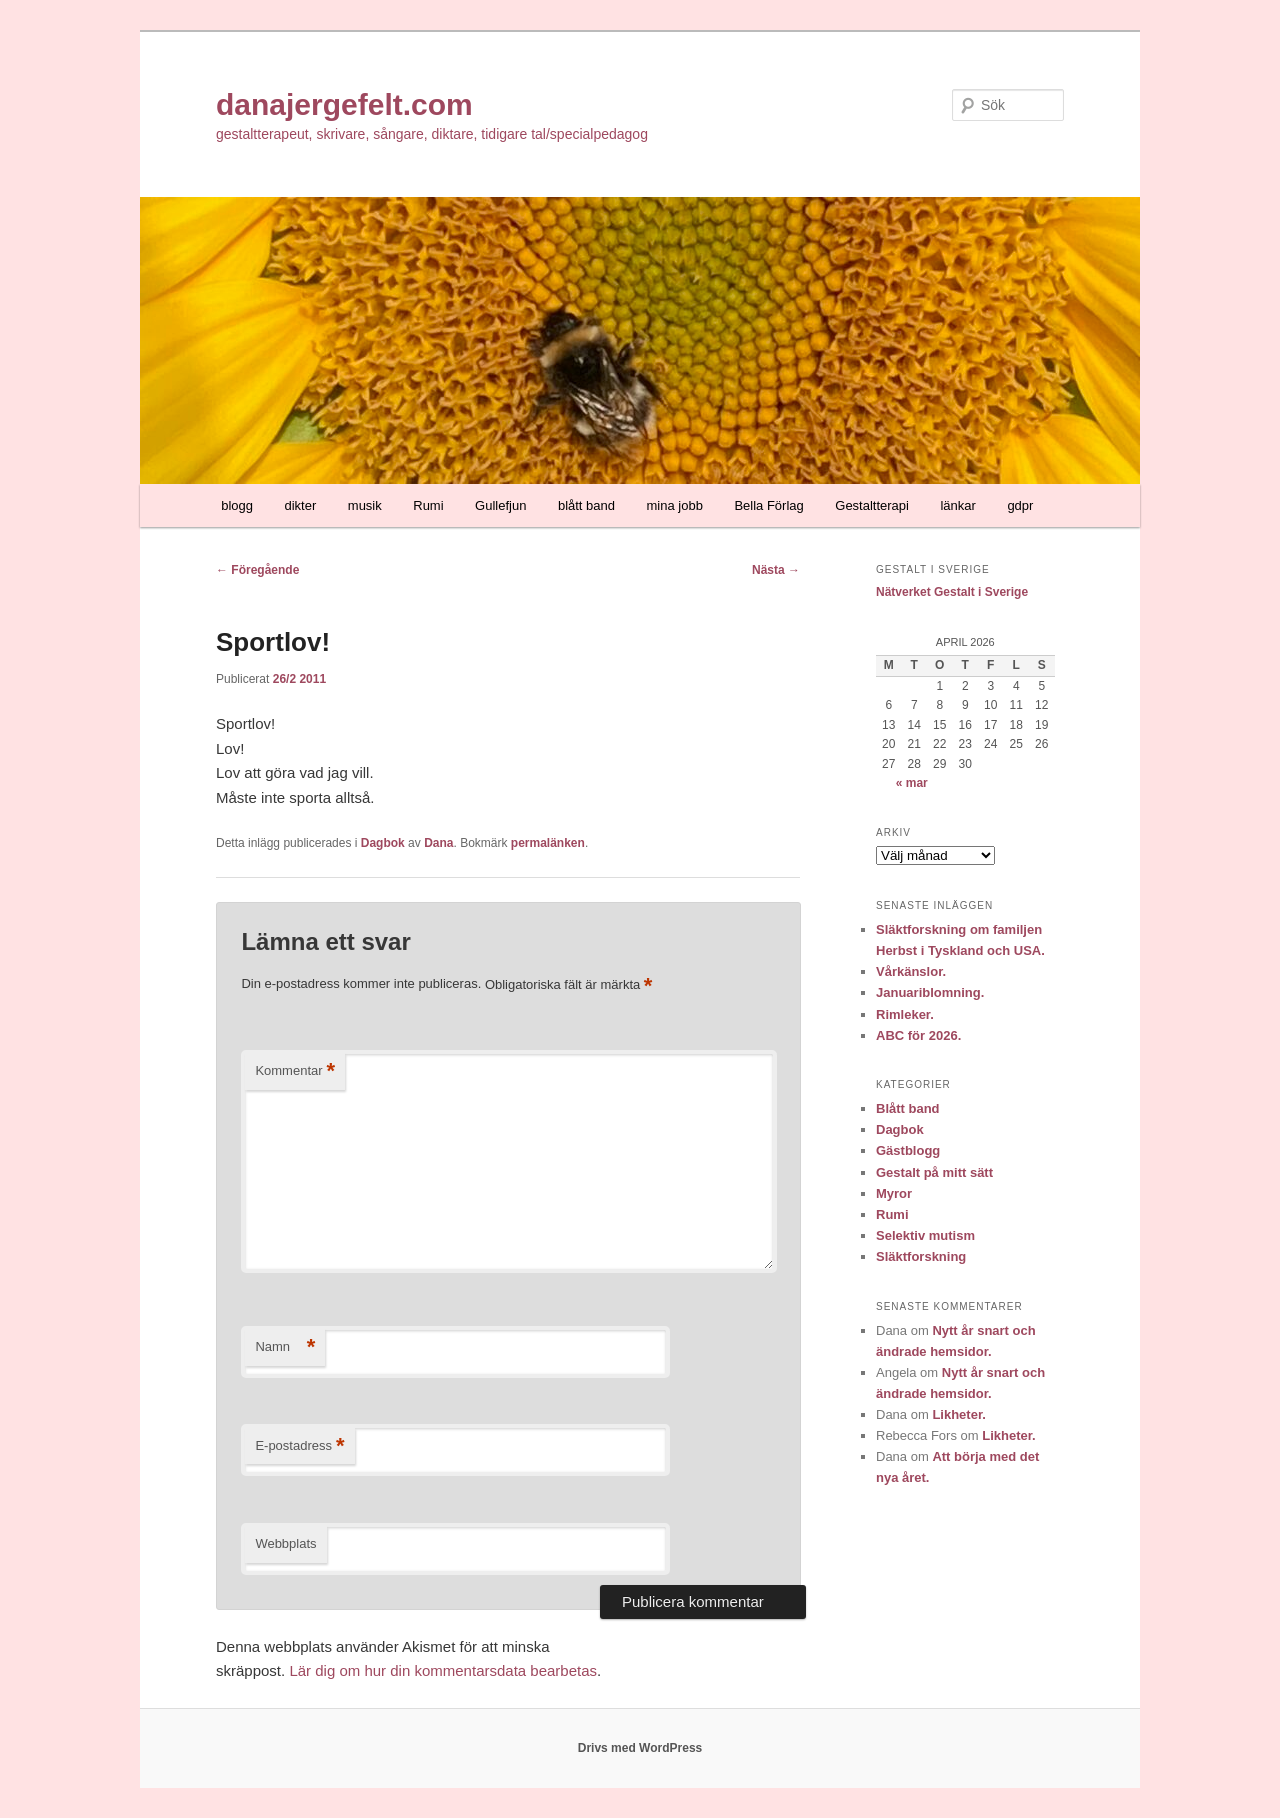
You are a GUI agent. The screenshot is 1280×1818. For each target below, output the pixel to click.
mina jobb (675, 505)
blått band (586, 505)
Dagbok (383, 843)
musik (365, 505)
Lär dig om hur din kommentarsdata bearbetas (443, 1670)
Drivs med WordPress (640, 1748)
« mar (912, 783)
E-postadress (299, 1446)
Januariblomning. (930, 992)
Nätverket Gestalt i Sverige (952, 592)
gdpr (1020, 505)
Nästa (776, 570)
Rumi (428, 505)
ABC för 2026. (918, 1035)
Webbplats (285, 1543)
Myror (894, 1193)
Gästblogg (908, 1150)
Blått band (908, 1108)
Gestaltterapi (872, 505)
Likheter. (958, 1414)
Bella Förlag (768, 505)
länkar (957, 505)
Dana (438, 843)
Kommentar (295, 1071)
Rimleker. (905, 1014)
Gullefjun (500, 505)
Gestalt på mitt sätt (934, 1172)
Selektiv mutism (925, 1235)
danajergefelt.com (344, 104)
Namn (285, 1347)
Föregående (257, 570)
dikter (301, 505)
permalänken (548, 843)
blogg (237, 505)
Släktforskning (921, 1256)
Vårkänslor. (911, 971)
